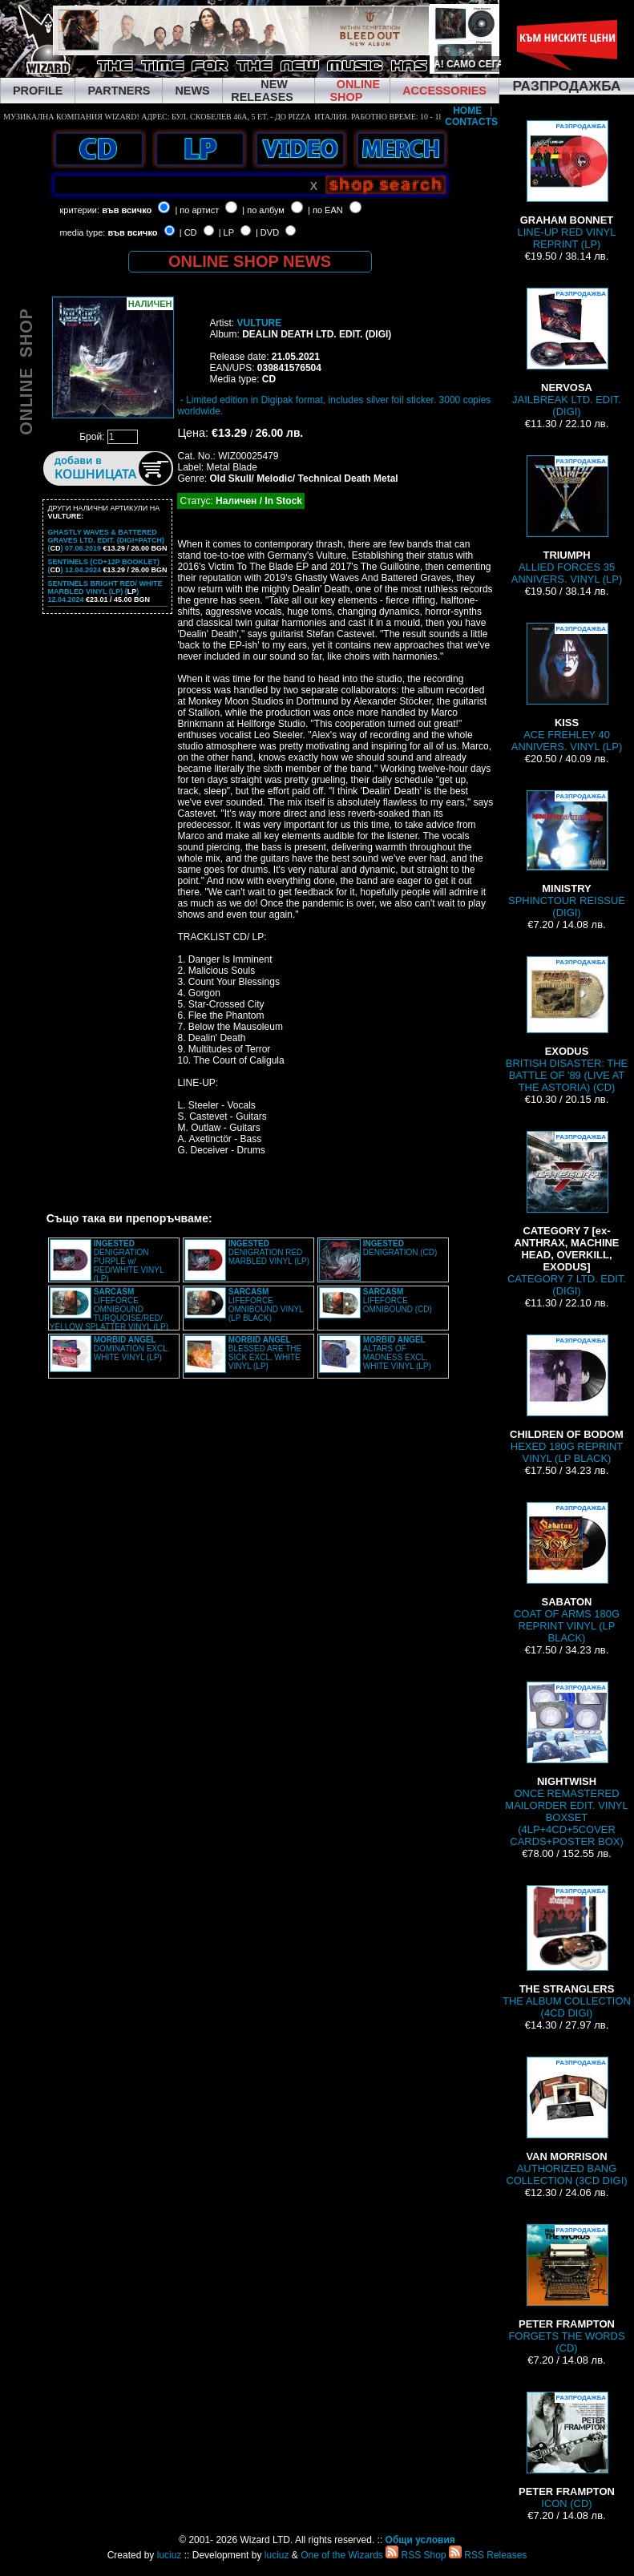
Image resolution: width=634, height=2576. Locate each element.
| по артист (197, 210)
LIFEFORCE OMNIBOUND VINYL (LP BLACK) (266, 1304)
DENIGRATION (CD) (400, 1248)
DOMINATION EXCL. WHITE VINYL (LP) (132, 1348)
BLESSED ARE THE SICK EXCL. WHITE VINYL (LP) (265, 1353)
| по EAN (325, 210)
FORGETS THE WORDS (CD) (566, 2289)
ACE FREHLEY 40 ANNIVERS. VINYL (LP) (566, 688)
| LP (226, 232)
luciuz (169, 2555)
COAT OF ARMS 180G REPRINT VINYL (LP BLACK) (567, 1573)
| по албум (263, 210)
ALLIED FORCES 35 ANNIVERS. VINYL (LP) (566, 520)
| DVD (267, 232)
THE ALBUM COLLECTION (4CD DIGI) (567, 1952)
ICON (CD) (567, 2450)
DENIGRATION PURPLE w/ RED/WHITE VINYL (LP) (129, 1261)
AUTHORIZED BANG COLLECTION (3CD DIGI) (566, 2121)
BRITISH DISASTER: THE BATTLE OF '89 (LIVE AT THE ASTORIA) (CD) (567, 1024)
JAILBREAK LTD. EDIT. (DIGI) (566, 353)
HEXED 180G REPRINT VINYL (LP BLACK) (567, 1399)
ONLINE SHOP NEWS (249, 261)
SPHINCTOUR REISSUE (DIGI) (566, 854)
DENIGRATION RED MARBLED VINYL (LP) (268, 1252)
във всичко (126, 210)
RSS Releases (488, 2555)
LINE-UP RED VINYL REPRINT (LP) (567, 185)
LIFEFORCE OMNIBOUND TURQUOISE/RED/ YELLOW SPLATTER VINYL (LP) (109, 1309)
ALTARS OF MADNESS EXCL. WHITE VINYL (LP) (397, 1353)
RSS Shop (416, 2555)
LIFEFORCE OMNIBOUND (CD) (397, 1300)
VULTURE (258, 323)
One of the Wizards (342, 2555)
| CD (188, 232)
